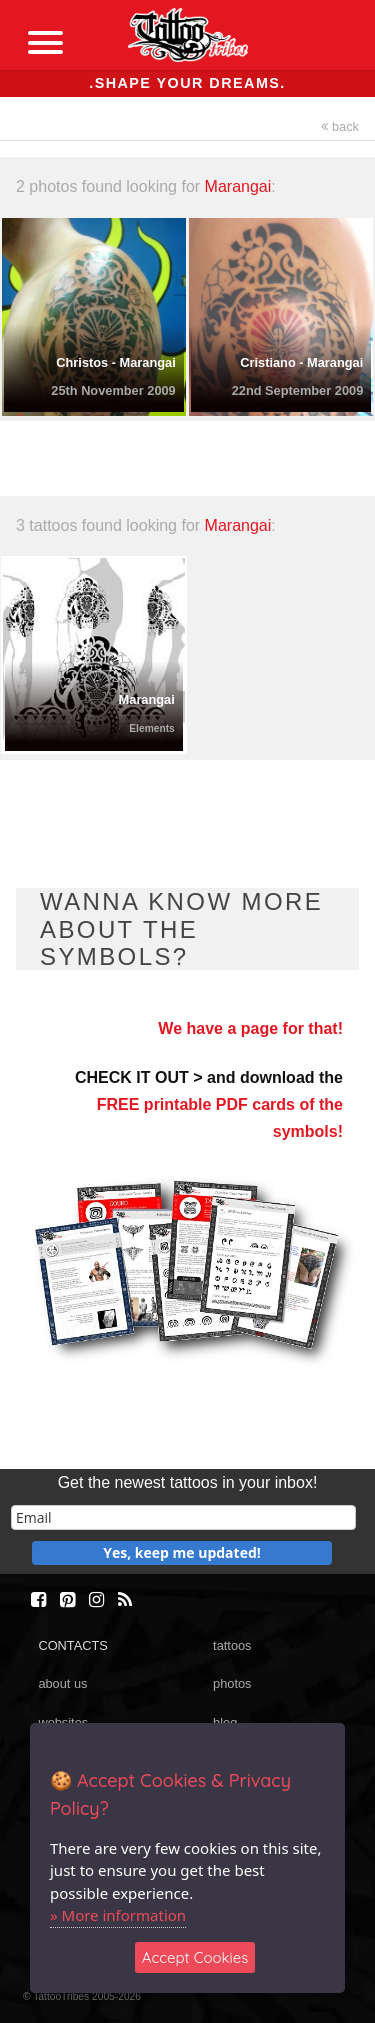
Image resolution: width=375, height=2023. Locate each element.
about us (62, 1683)
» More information (118, 1915)
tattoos (232, 1645)
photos (232, 1683)
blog (225, 1722)
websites (63, 1722)
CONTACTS (72, 1645)
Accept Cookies (195, 1957)
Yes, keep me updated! (182, 1552)
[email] (183, 1517)
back (340, 126)
